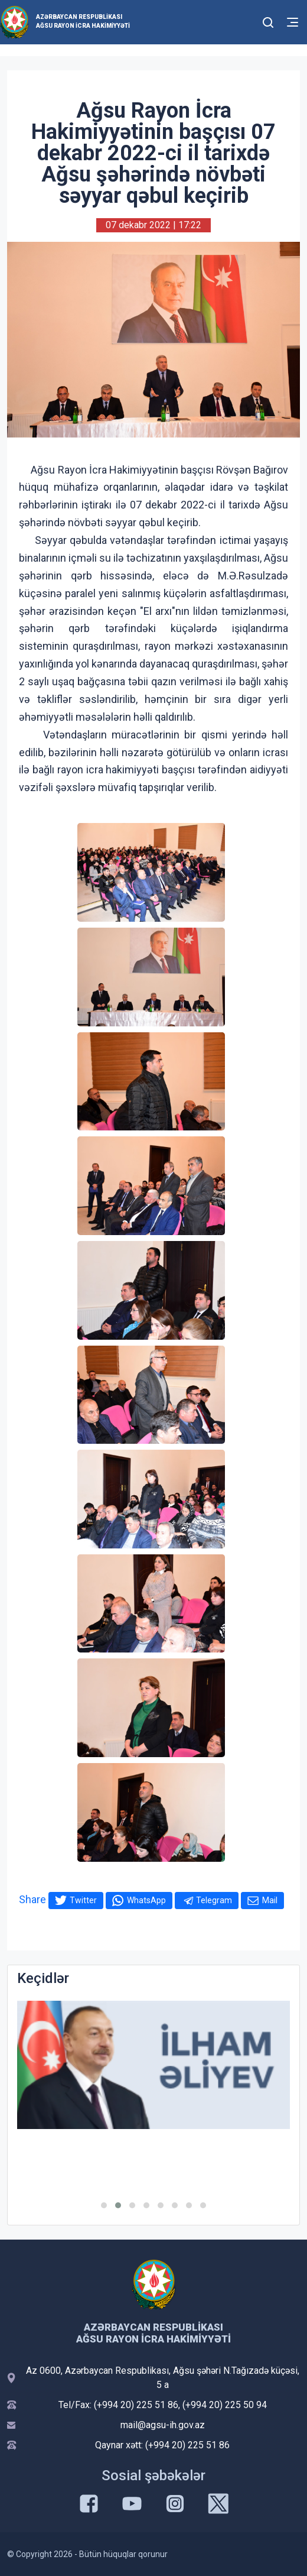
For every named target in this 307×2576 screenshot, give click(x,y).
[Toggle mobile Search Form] (269, 20)
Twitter (83, 1900)
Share (32, 1899)
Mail (269, 1900)
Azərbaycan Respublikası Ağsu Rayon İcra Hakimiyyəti (83, 21)
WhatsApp (146, 1900)
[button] (104, 2205)
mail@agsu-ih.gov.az (162, 2425)
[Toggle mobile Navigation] (292, 22)
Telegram (214, 1900)
